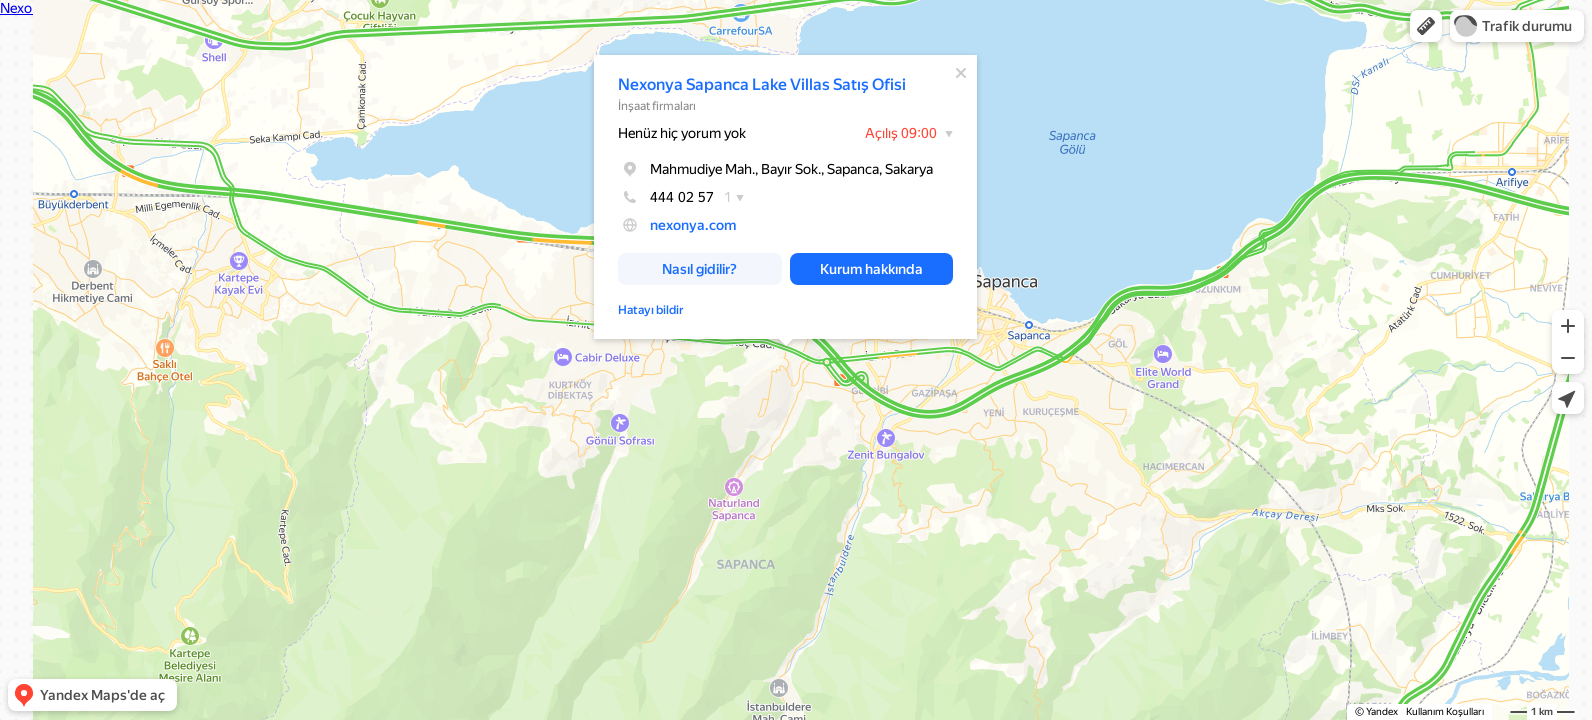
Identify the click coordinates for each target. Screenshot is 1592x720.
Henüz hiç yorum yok (682, 133)
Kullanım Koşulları (1445, 711)
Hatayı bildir (651, 310)
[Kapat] (961, 73)
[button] (1426, 26)
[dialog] (785, 197)
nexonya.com (693, 225)
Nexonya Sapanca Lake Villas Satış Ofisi (762, 84)
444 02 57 (666, 197)
